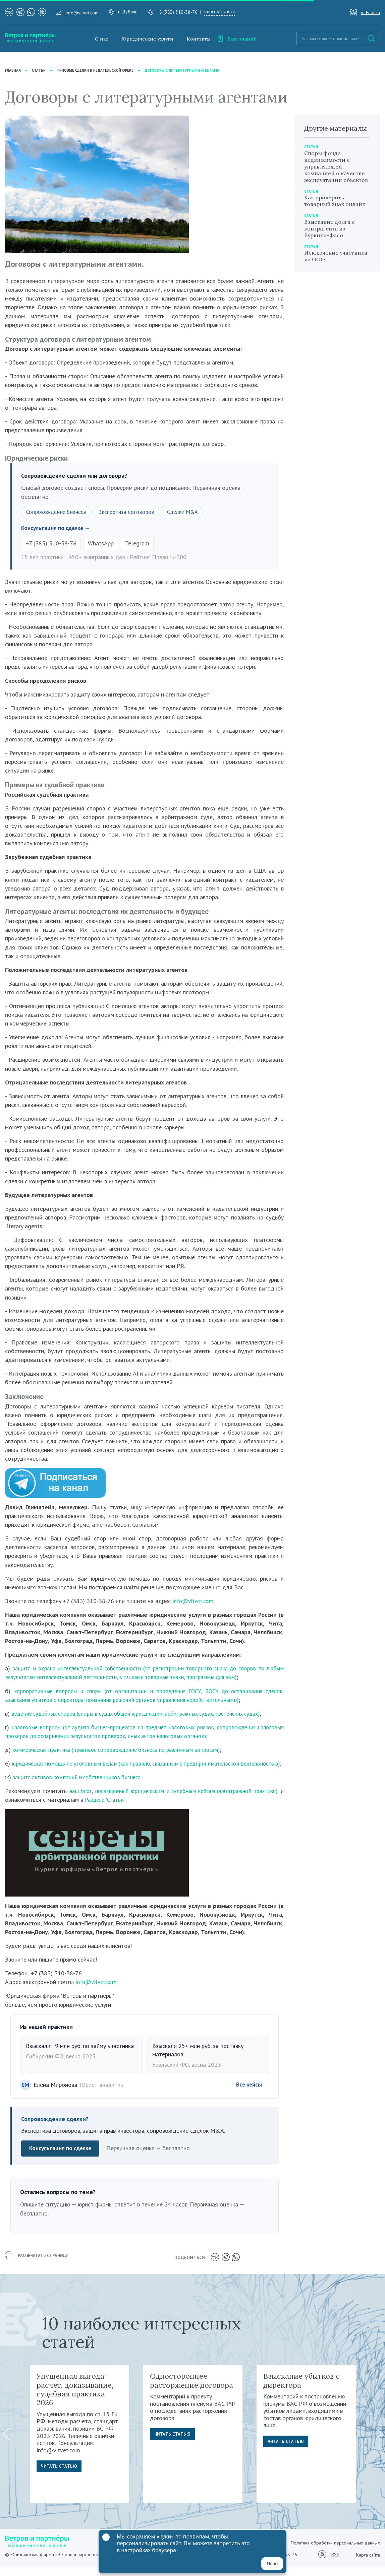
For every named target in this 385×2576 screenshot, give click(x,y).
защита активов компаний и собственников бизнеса (80, 1787)
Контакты (199, 39)
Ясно (272, 2563)
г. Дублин (128, 12)
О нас (101, 39)
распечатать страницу (38, 2267)
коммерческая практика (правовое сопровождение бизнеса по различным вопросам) (123, 1751)
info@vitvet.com (82, 13)
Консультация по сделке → (58, 529)
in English (370, 12)
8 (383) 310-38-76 (178, 12)
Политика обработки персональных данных (335, 2552)
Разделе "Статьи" (140, 1809)
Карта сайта (368, 2564)
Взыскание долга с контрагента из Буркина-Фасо (329, 228)
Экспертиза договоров (132, 512)
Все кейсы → (251, 2094)
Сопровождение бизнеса (58, 512)
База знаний (237, 39)
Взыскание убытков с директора (301, 2389)
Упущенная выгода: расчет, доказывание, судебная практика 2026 (75, 2398)
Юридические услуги (147, 39)
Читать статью (60, 2476)
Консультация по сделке (62, 2158)
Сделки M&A (192, 512)
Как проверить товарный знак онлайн (335, 201)
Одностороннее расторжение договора (191, 2389)
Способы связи (219, 11)
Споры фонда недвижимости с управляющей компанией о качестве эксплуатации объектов (336, 166)
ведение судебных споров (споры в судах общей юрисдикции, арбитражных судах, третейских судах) (144, 1714)
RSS (335, 2564)
